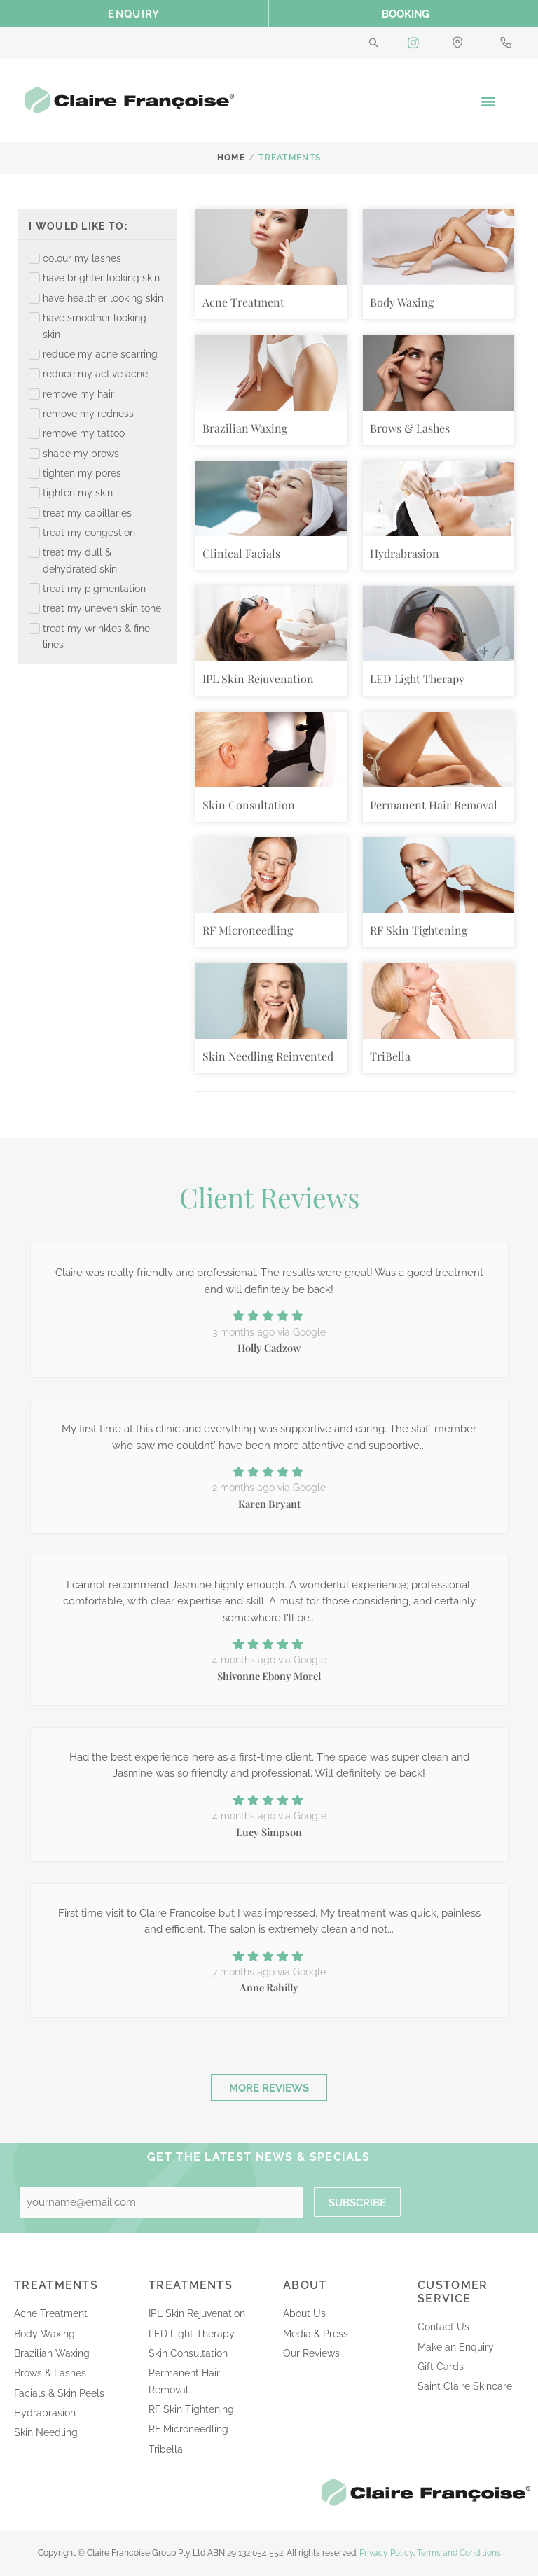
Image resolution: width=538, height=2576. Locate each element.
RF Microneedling (247, 930)
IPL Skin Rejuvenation (258, 678)
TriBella (390, 1056)
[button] (487, 100)
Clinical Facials (241, 553)
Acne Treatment (243, 302)
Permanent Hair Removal (433, 804)
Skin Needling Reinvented (267, 1056)
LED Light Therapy (417, 678)
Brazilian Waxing (244, 428)
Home (231, 157)
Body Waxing (402, 302)
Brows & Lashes (410, 428)
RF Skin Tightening (418, 930)
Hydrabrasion (404, 553)
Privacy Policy (386, 2553)
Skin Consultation (248, 804)
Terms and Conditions (459, 2553)
